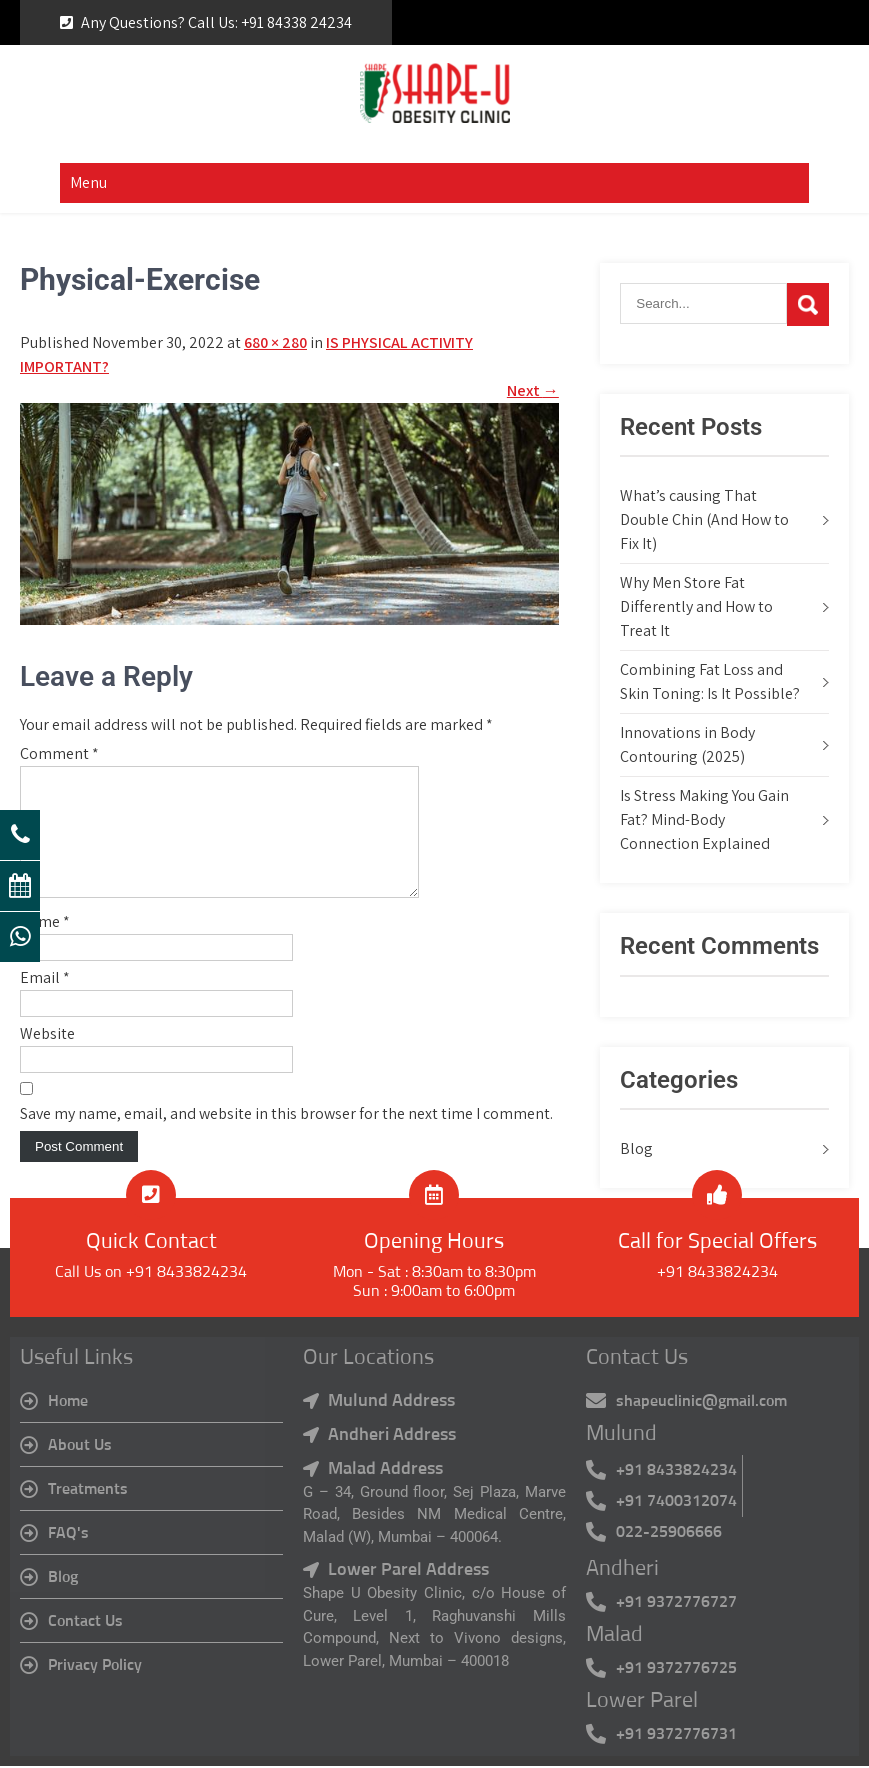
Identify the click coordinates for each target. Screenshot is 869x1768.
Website (47, 1057)
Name (45, 945)
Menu (88, 182)
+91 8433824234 (717, 1275)
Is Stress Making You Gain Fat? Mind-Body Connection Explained (704, 819)
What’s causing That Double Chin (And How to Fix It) (704, 519)
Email (45, 1001)
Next (533, 390)
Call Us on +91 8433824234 (151, 1275)
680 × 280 (275, 342)
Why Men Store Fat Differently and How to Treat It (696, 606)
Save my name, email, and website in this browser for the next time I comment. (286, 1137)
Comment (59, 753)
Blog (636, 1148)
